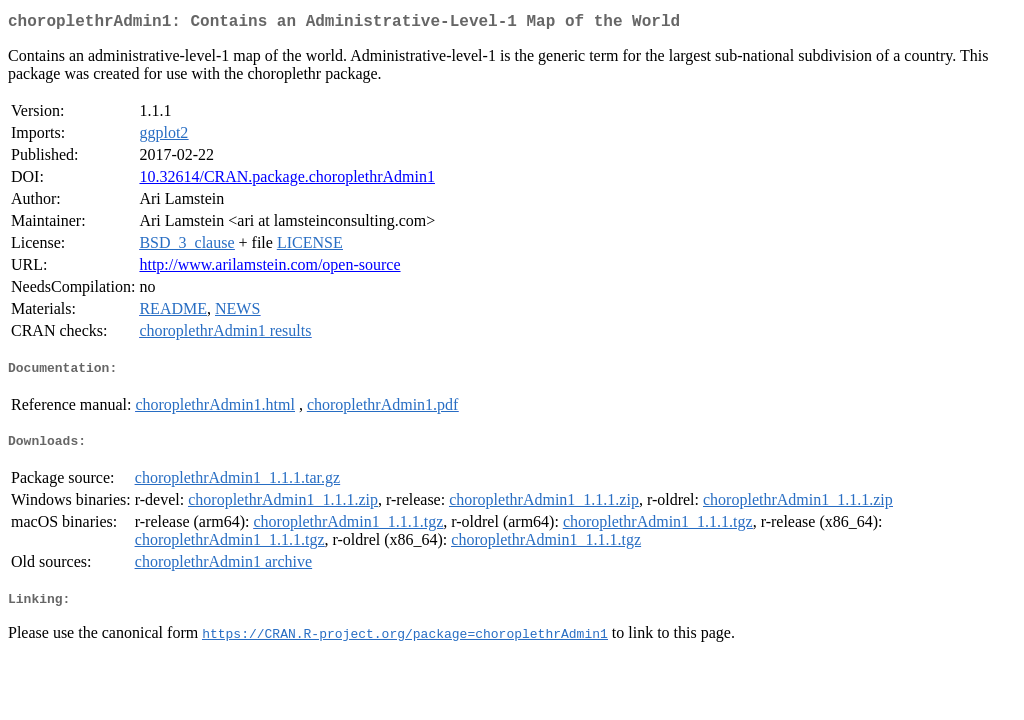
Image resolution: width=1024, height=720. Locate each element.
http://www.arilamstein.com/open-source (269, 268)
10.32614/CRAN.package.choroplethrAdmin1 (287, 180)
